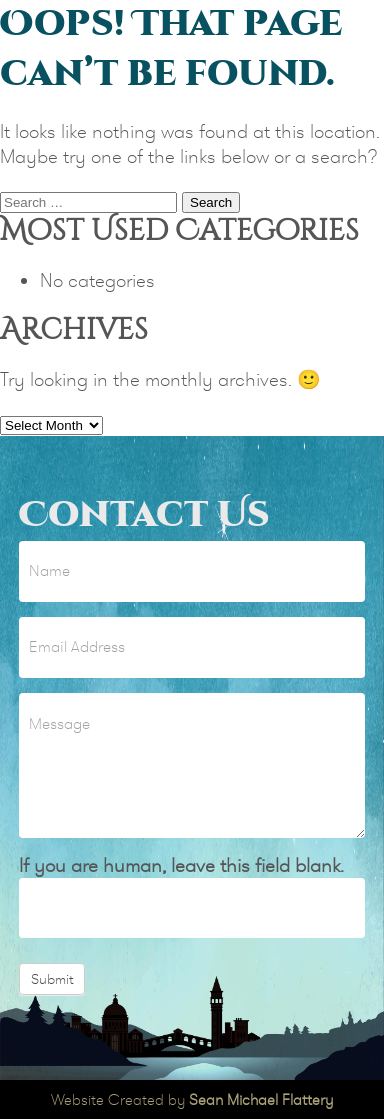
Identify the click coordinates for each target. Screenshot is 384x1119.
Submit (52, 979)
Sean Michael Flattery (261, 1099)
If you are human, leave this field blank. (181, 865)
